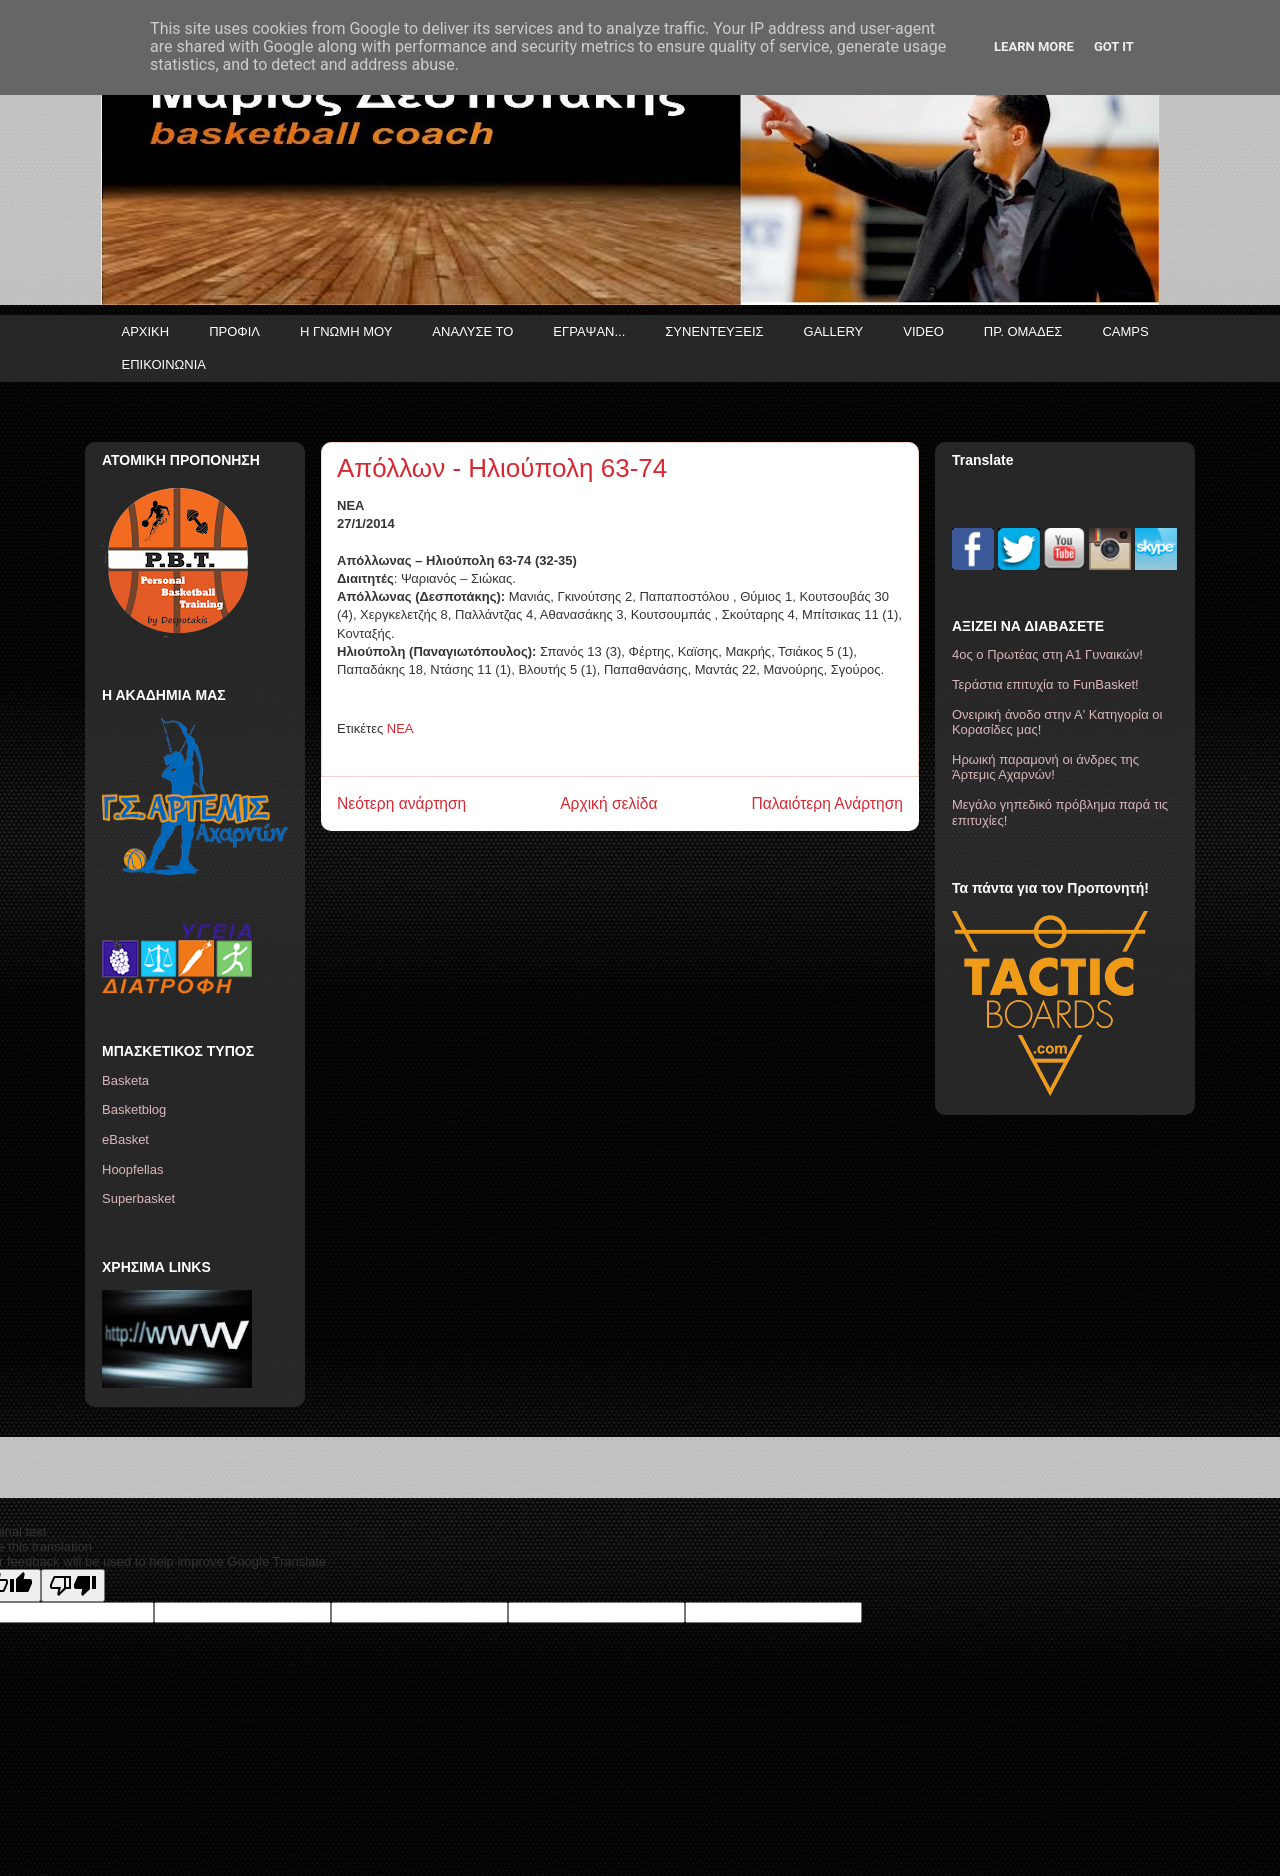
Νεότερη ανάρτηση (401, 803)
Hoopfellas (132, 1169)
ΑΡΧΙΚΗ (146, 331)
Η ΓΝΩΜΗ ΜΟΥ (346, 331)
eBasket (125, 1139)
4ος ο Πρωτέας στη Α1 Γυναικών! (1047, 654)
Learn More (1034, 46)
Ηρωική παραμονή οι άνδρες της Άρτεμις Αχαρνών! (1045, 767)
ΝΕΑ (400, 728)
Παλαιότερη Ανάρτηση (827, 803)
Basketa (125, 1080)
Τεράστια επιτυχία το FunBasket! (1045, 684)
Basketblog (134, 1109)
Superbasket (138, 1198)
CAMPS (1125, 331)
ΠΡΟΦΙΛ (234, 331)
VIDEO (923, 331)
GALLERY (834, 331)
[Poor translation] (73, 1585)
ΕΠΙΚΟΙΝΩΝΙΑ (164, 364)
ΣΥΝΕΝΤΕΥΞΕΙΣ (714, 331)
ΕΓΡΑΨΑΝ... (589, 331)
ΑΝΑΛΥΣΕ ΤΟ (472, 331)
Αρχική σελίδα (608, 803)
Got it (1114, 46)
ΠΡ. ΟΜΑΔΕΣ (1023, 331)
